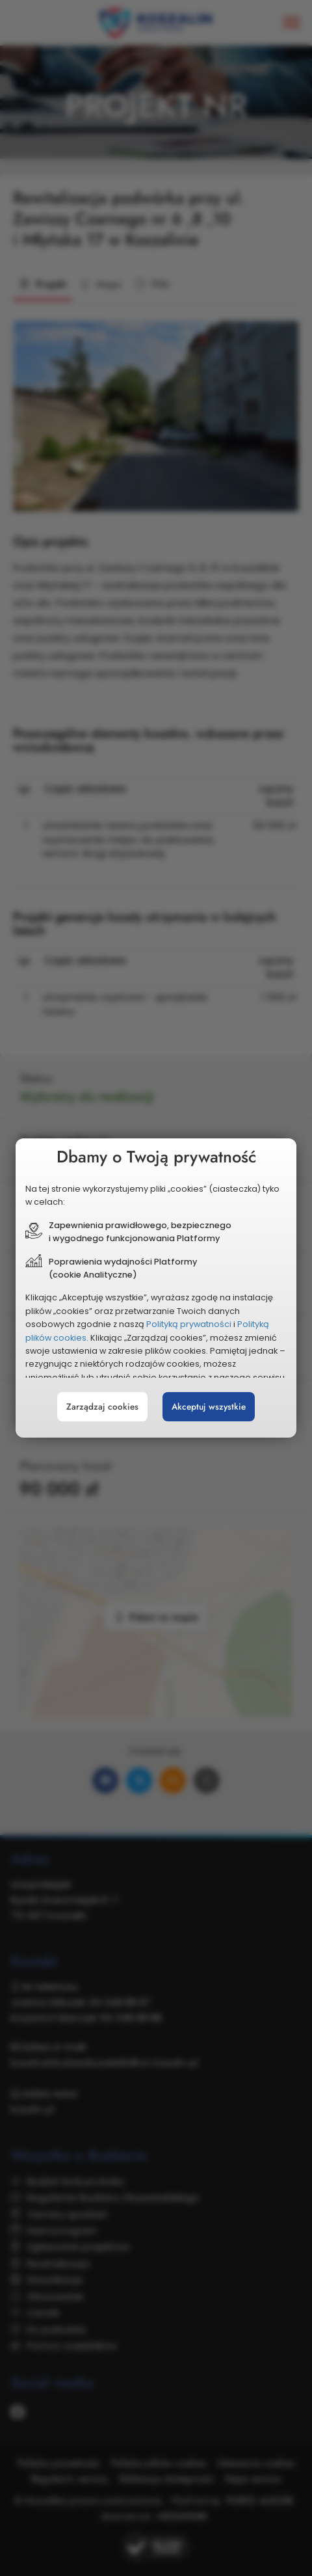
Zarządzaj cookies (102, 1407)
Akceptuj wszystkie (209, 1407)
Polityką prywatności (188, 1324)
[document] (156, 1288)
